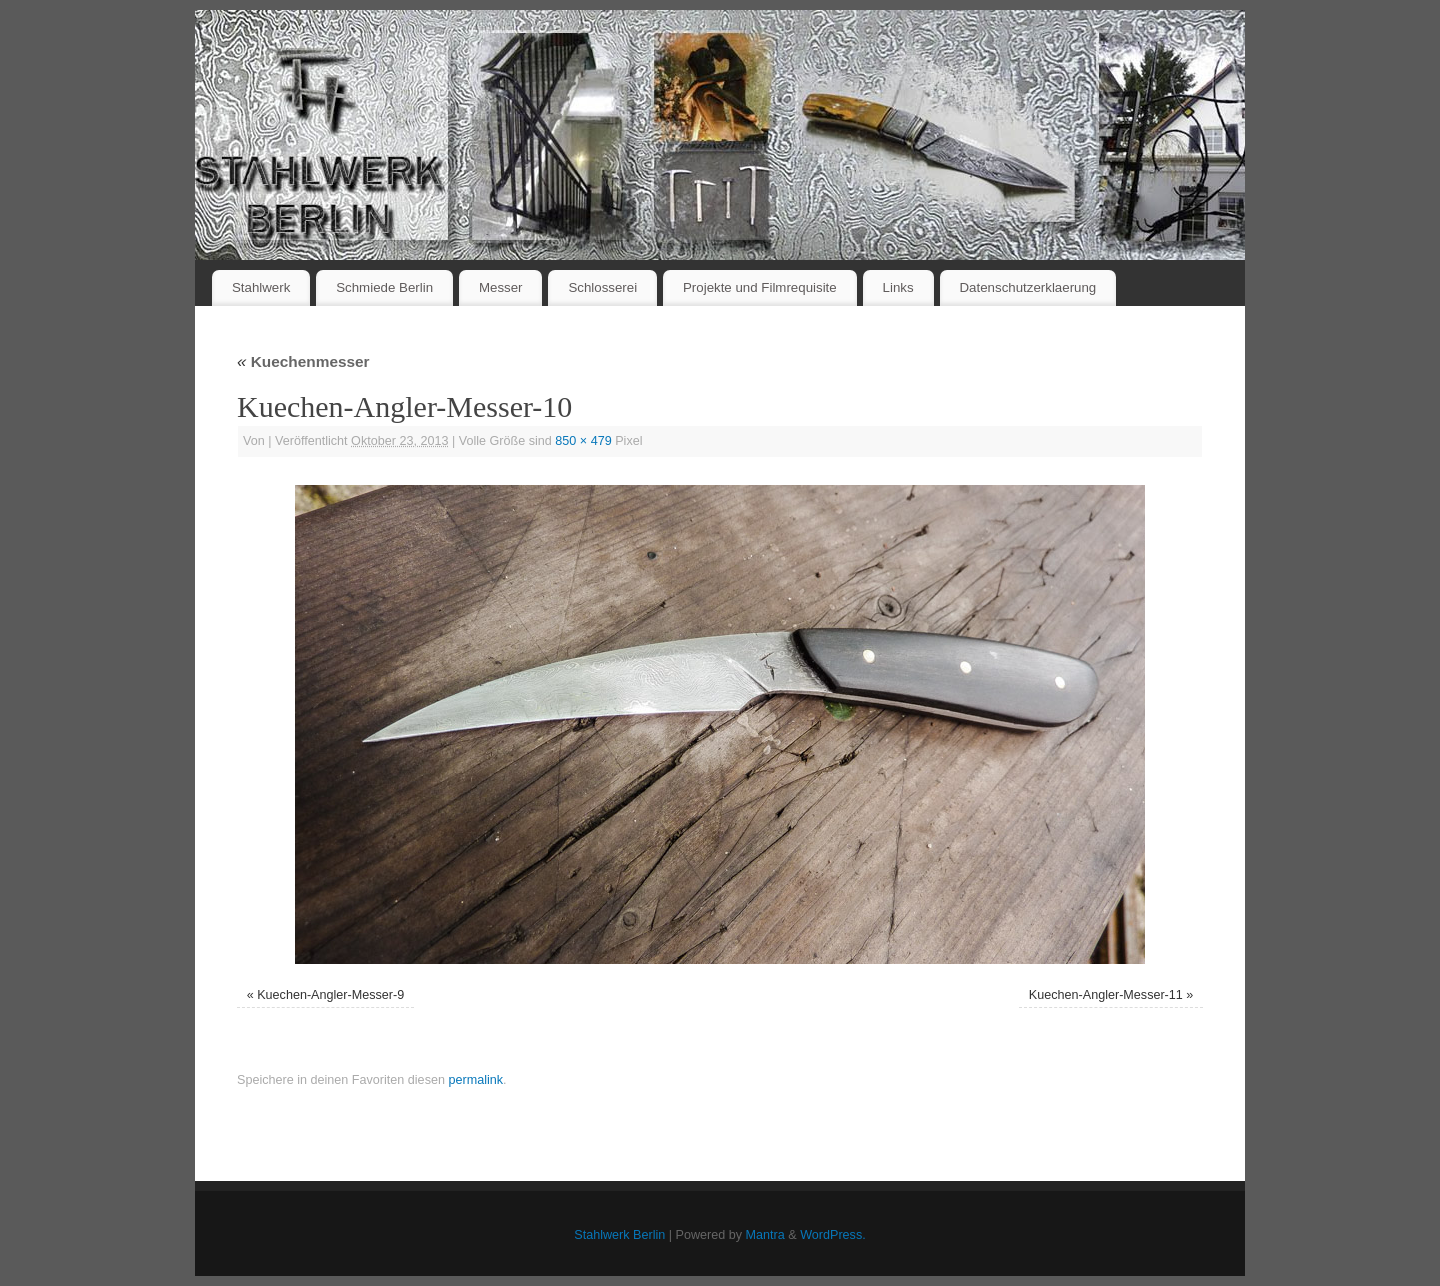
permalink (475, 1080)
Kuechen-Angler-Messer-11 (1106, 995)
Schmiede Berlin (384, 287)
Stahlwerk (261, 287)
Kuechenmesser (303, 361)
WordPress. (833, 1235)
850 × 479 (583, 441)
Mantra (765, 1235)
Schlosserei (602, 287)
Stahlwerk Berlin (619, 1235)
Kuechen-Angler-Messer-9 (330, 995)
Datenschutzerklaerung (1028, 287)
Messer (501, 287)
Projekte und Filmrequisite (760, 287)
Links (898, 287)
